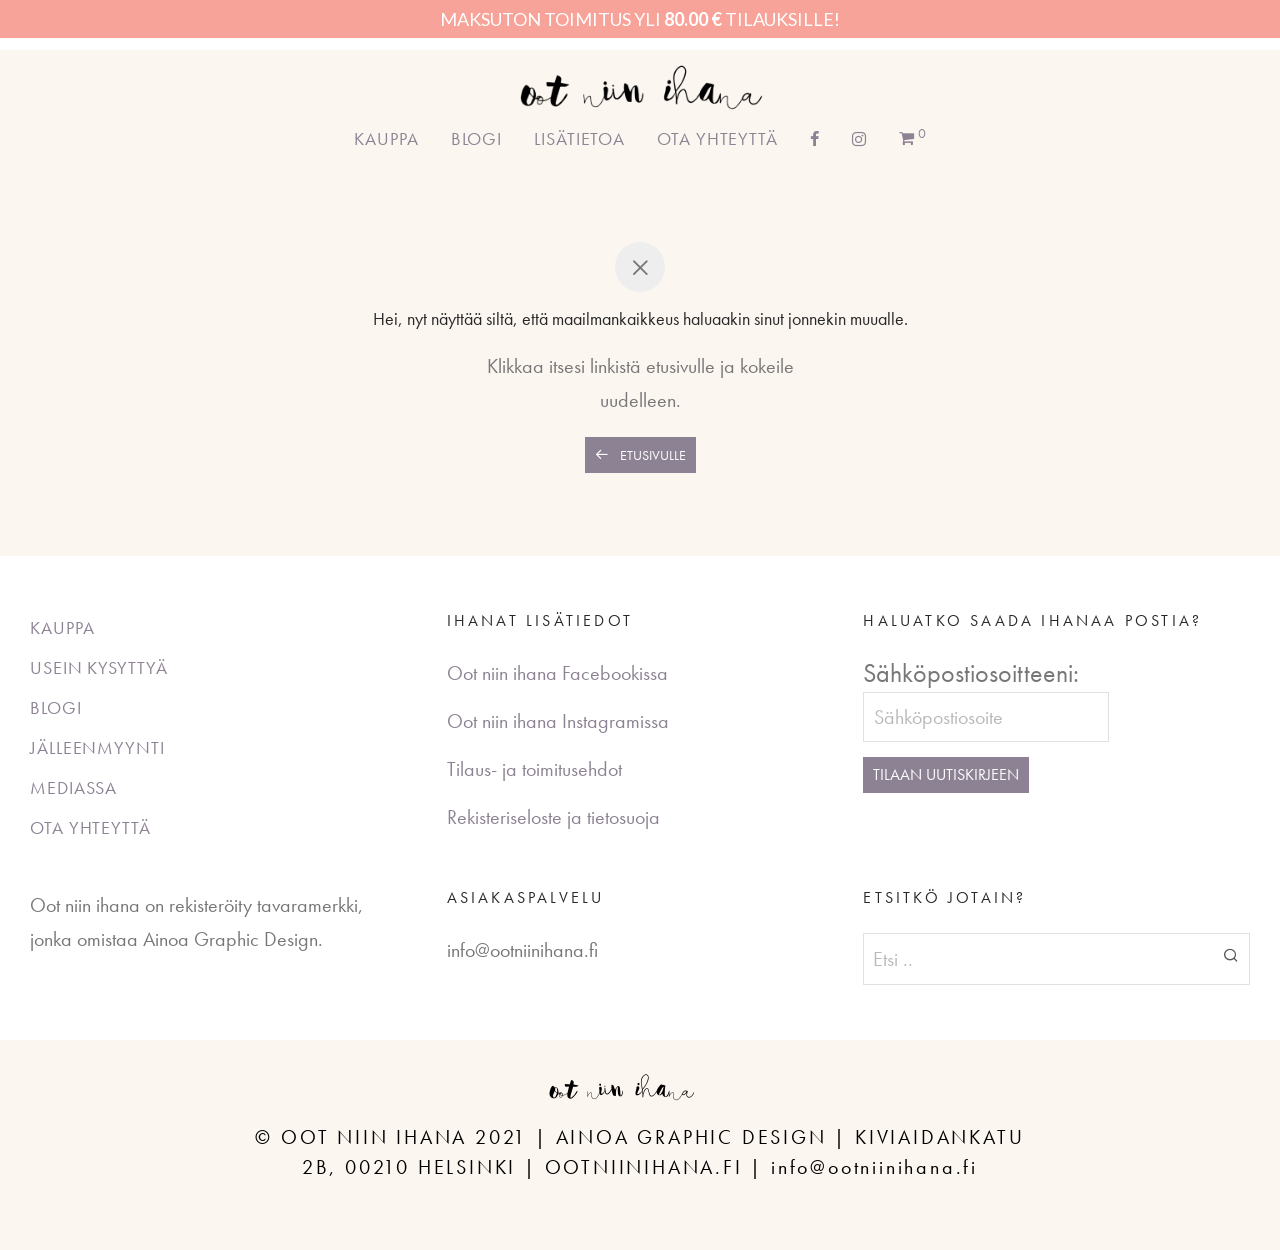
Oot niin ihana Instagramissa (558, 721)
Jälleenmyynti (97, 747)
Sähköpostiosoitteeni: (971, 673)
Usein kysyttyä (99, 667)
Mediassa (73, 787)
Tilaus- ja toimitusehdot (534, 769)
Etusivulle (640, 455)
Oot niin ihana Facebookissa (557, 673)
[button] (1231, 954)
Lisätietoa (579, 138)
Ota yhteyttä (717, 138)
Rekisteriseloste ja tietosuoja (553, 817)
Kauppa (386, 138)
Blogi (477, 138)
